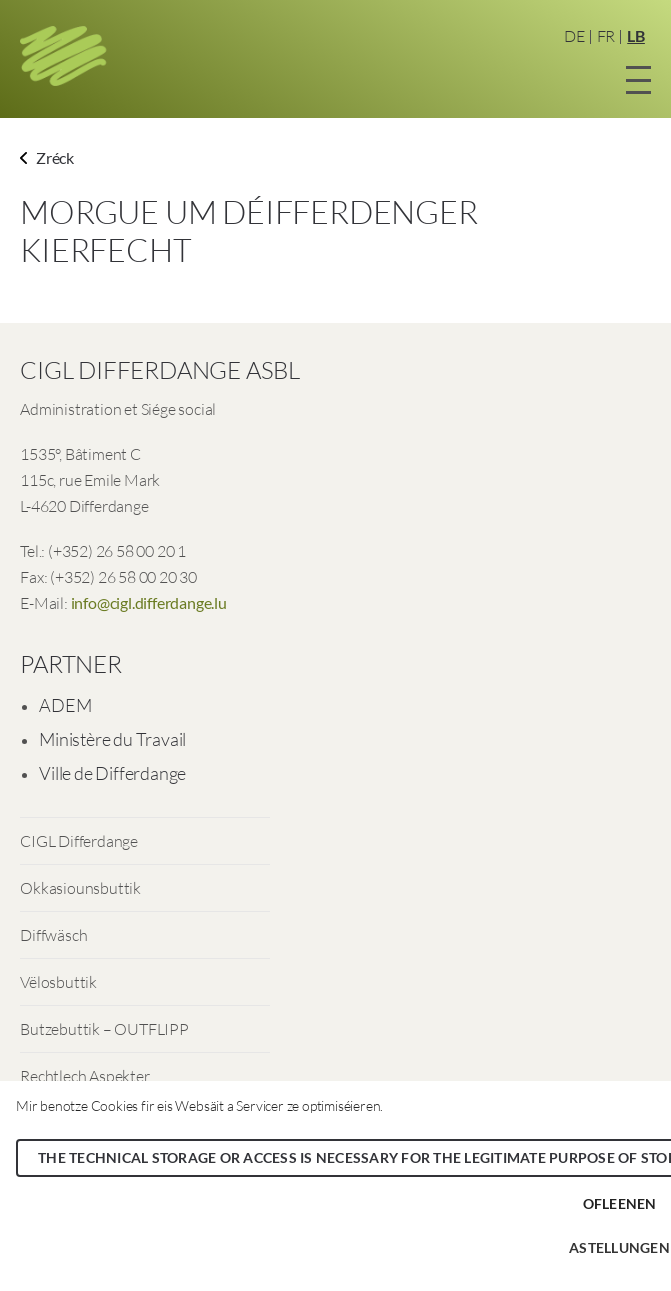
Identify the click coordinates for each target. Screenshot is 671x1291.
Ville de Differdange (112, 773)
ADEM (65, 705)
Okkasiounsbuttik (80, 888)
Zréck (47, 157)
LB (636, 35)
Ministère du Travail (112, 739)
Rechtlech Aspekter (84, 1076)
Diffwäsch (53, 935)
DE (574, 36)
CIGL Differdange (79, 841)
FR (606, 36)
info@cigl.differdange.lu (149, 602)
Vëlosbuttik (58, 982)
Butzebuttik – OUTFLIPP (104, 1029)
